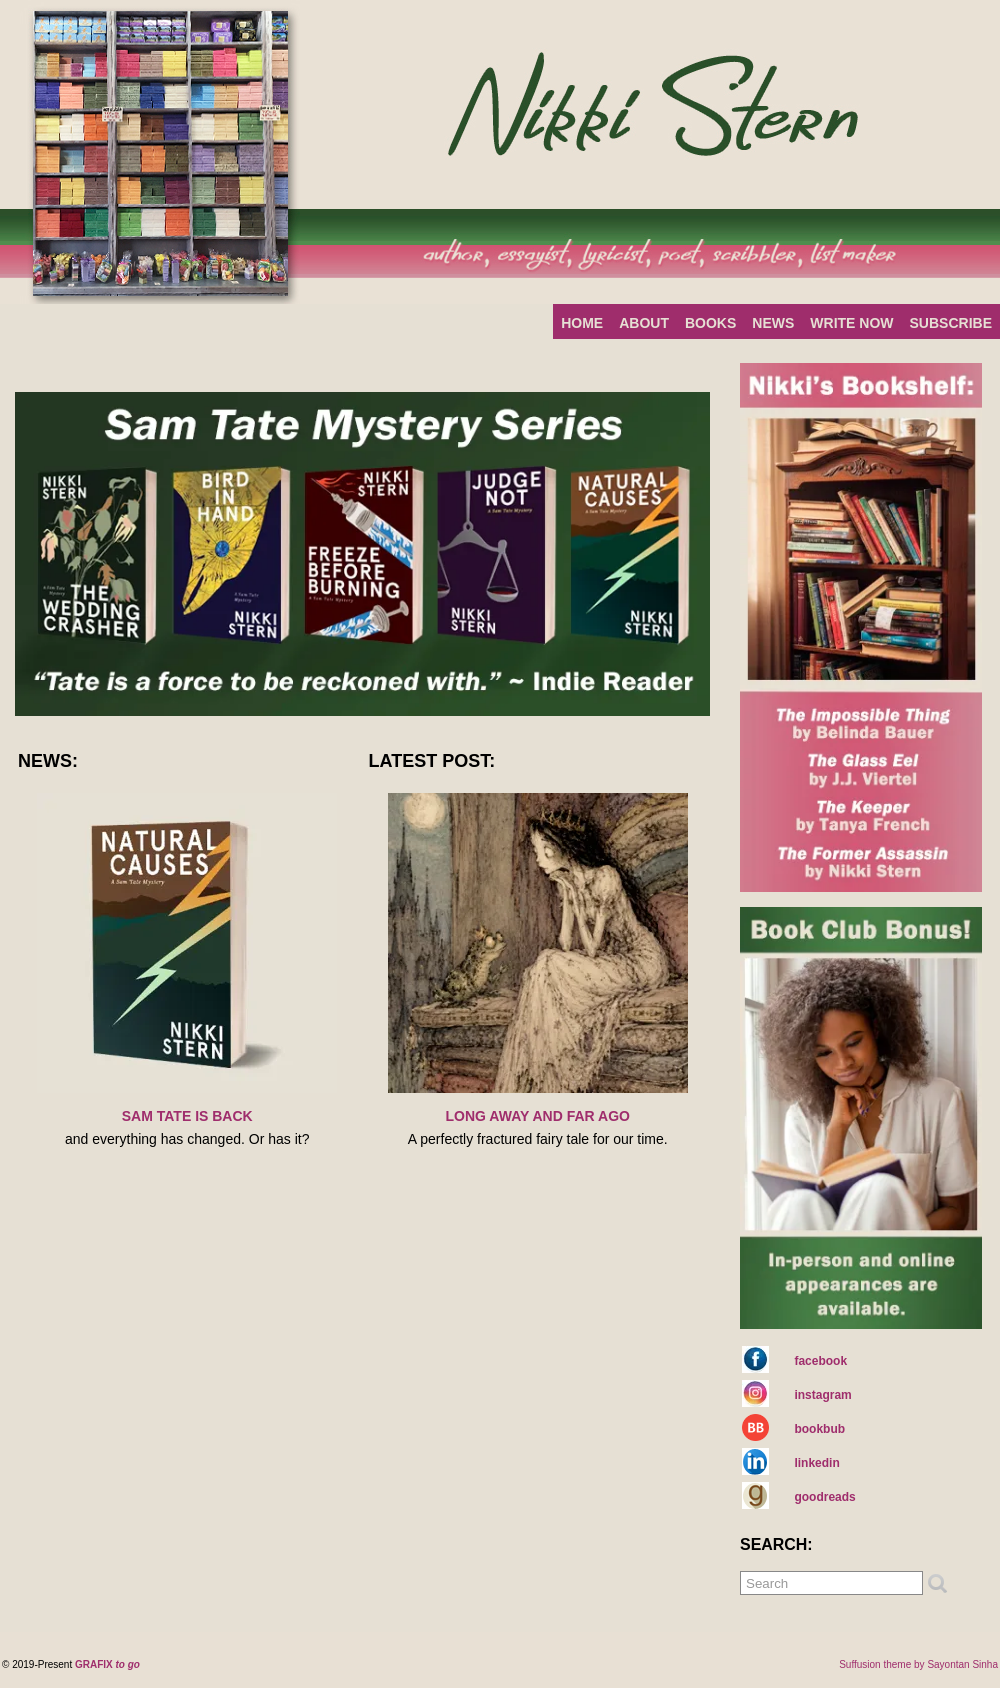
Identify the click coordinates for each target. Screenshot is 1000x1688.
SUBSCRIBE (951, 323)
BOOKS (710, 323)
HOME (582, 323)
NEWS (773, 323)
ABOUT (644, 323)
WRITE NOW (851, 323)
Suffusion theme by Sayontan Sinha (918, 1664)
